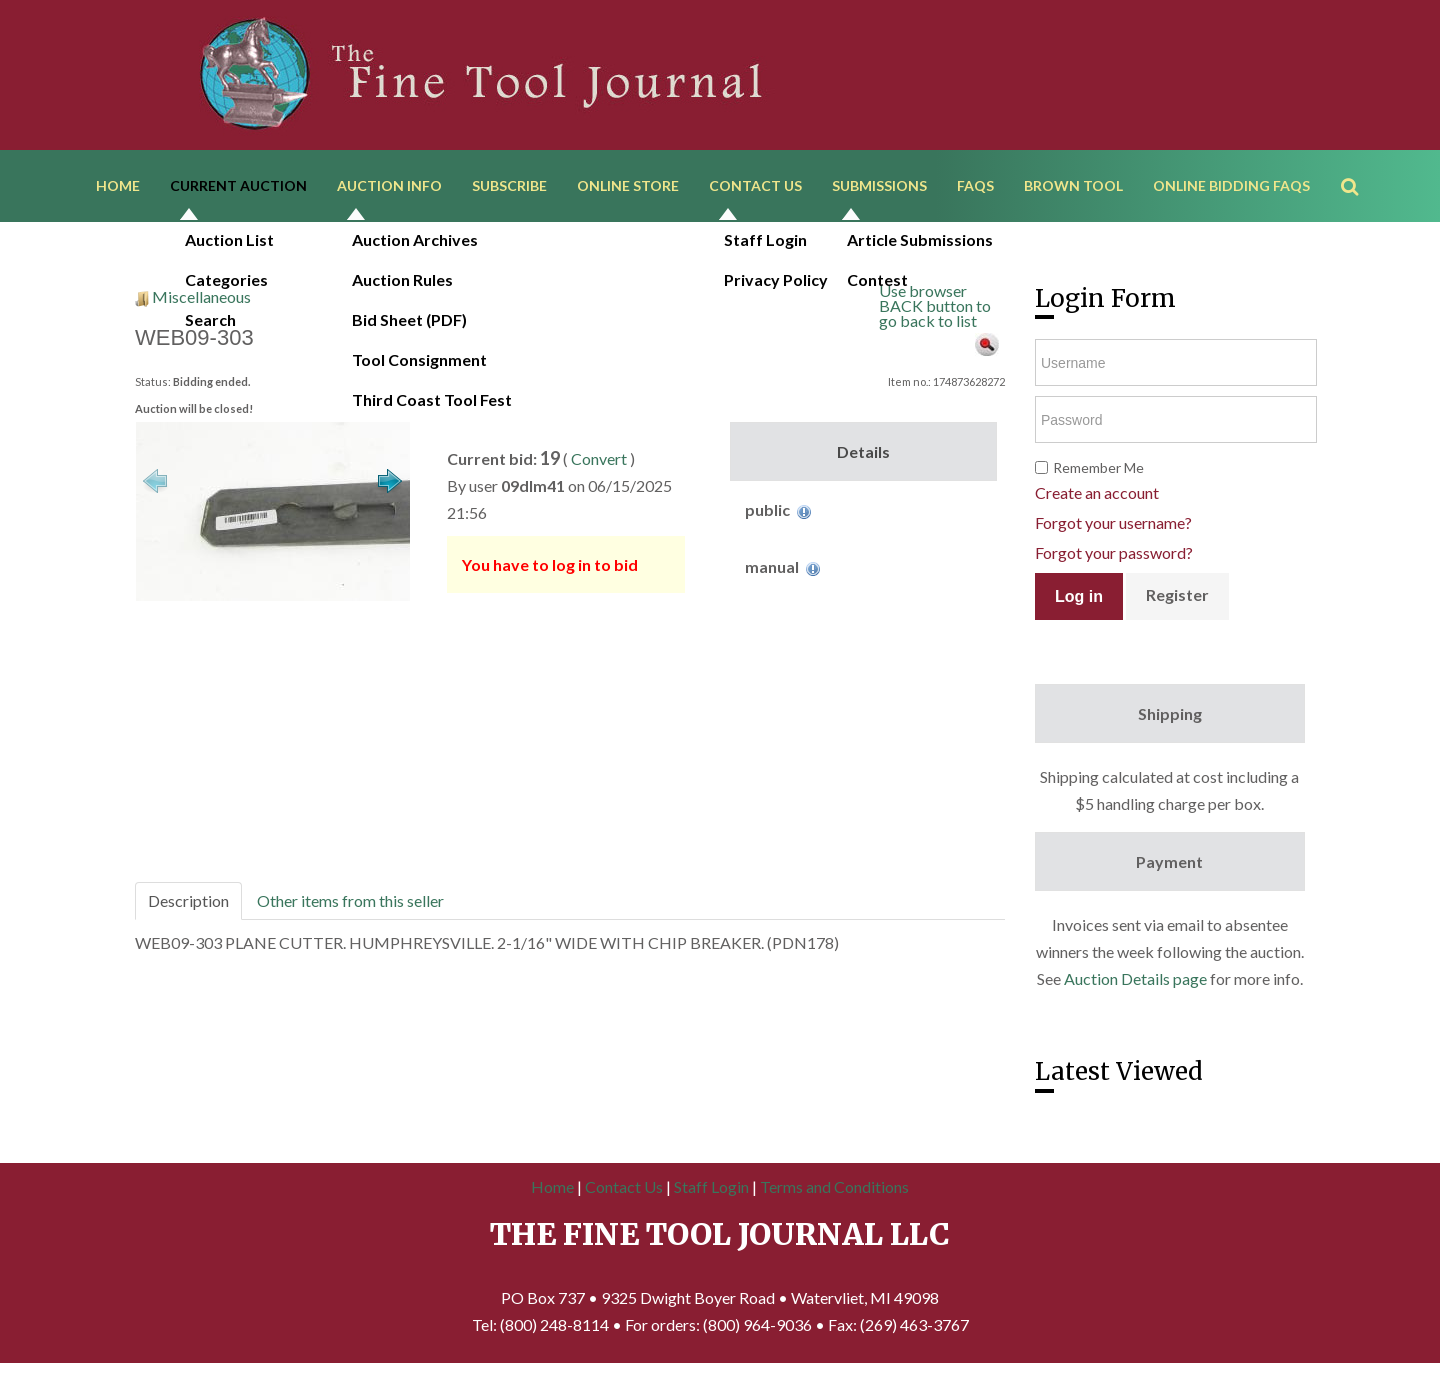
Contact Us (755, 187)
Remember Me (1098, 472)
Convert (599, 462)
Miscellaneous (201, 300)
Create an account (1097, 497)
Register (1177, 599)
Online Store (628, 187)
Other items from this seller (350, 904)
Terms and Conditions (834, 1190)
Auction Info (389, 187)
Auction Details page (1135, 983)
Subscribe (509, 187)
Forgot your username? (1113, 527)
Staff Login (711, 1190)
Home (118, 187)
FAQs (975, 187)
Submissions (879, 187)
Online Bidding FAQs (1231, 187)
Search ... (1359, 159)
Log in (1079, 600)
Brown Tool (1073, 187)
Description (188, 904)
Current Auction (238, 187)
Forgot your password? (1114, 557)
